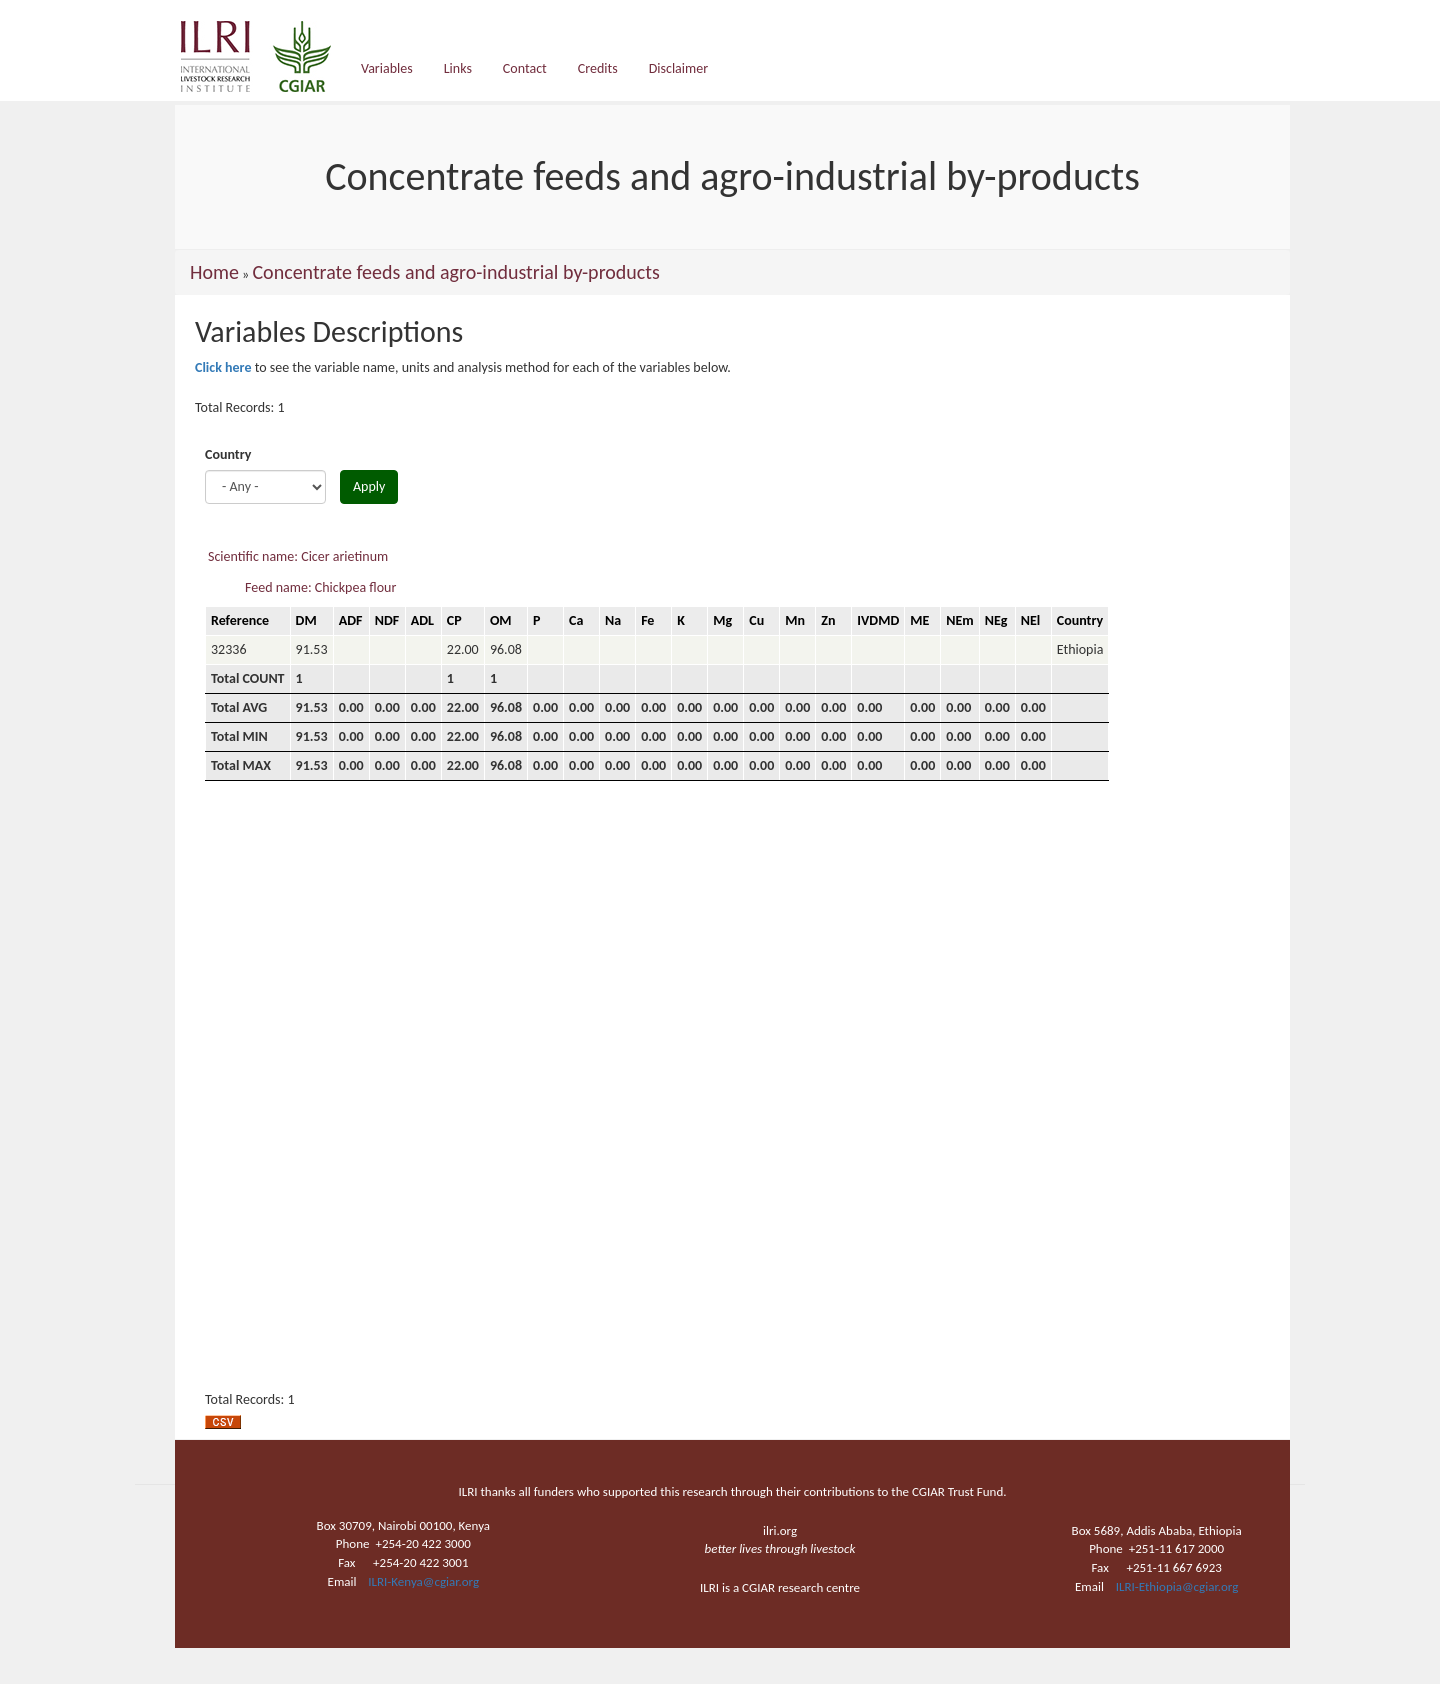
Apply (369, 486)
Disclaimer (678, 68)
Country (228, 454)
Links (458, 68)
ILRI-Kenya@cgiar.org (423, 1581)
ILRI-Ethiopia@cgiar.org (1177, 1586)
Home (214, 272)
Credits (598, 68)
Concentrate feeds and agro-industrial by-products (455, 272)
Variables (387, 68)
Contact (525, 68)
